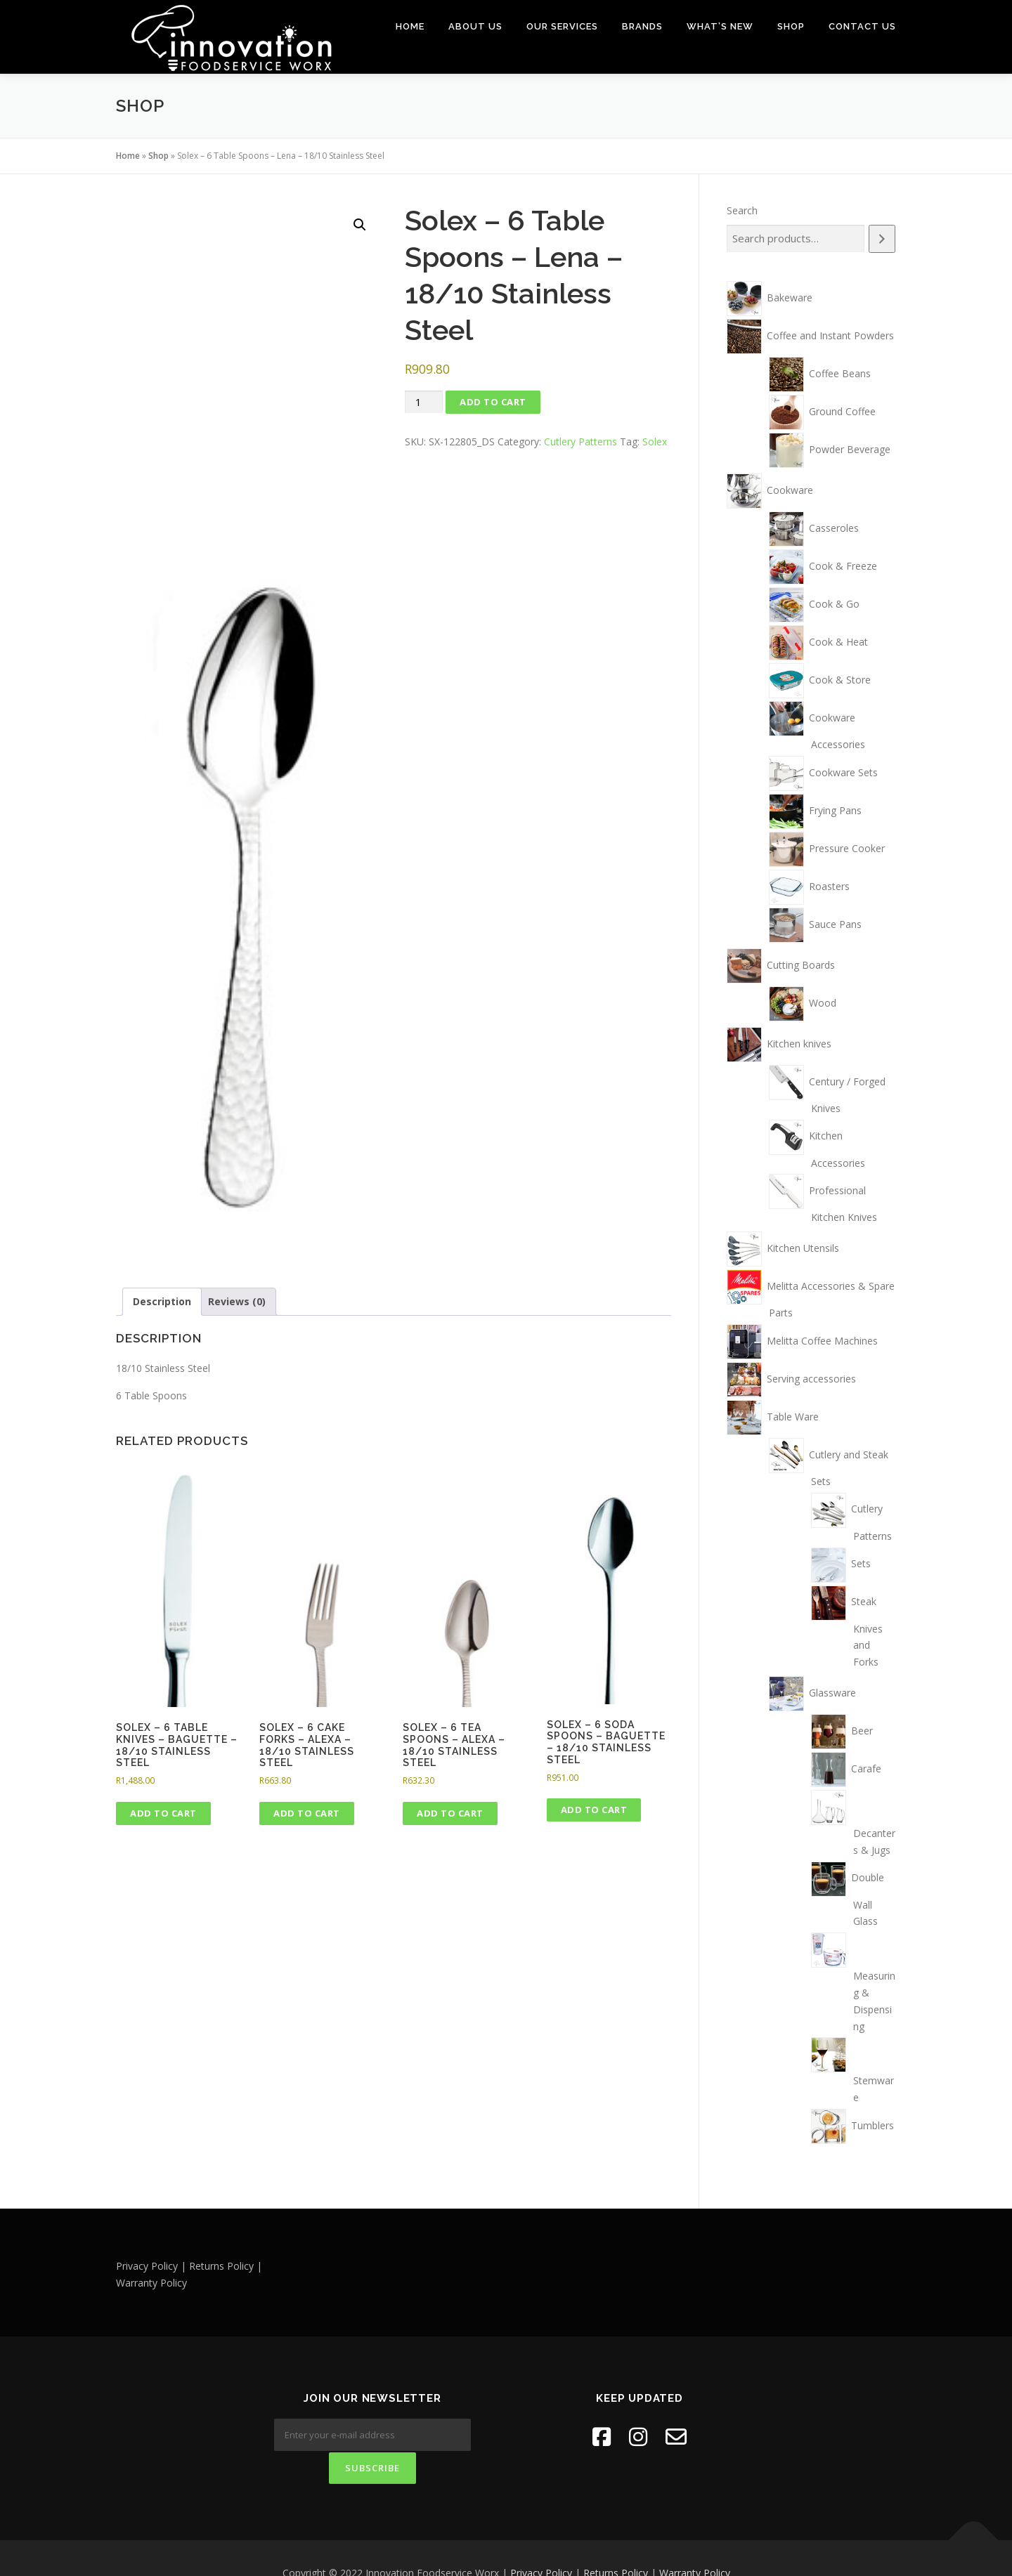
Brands (642, 26)
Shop (791, 26)
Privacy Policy (541, 2542)
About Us (475, 26)
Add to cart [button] (163, 1812)
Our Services (562, 26)
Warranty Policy (694, 2542)
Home (410, 26)
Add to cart (493, 401)
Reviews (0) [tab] (237, 1300)
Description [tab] (162, 1300)
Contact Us (862, 26)
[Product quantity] (424, 401)
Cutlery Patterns (580, 440)
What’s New (720, 26)
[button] (359, 224)
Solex (654, 440)
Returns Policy (615, 2542)
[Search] (882, 238)
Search (742, 209)
